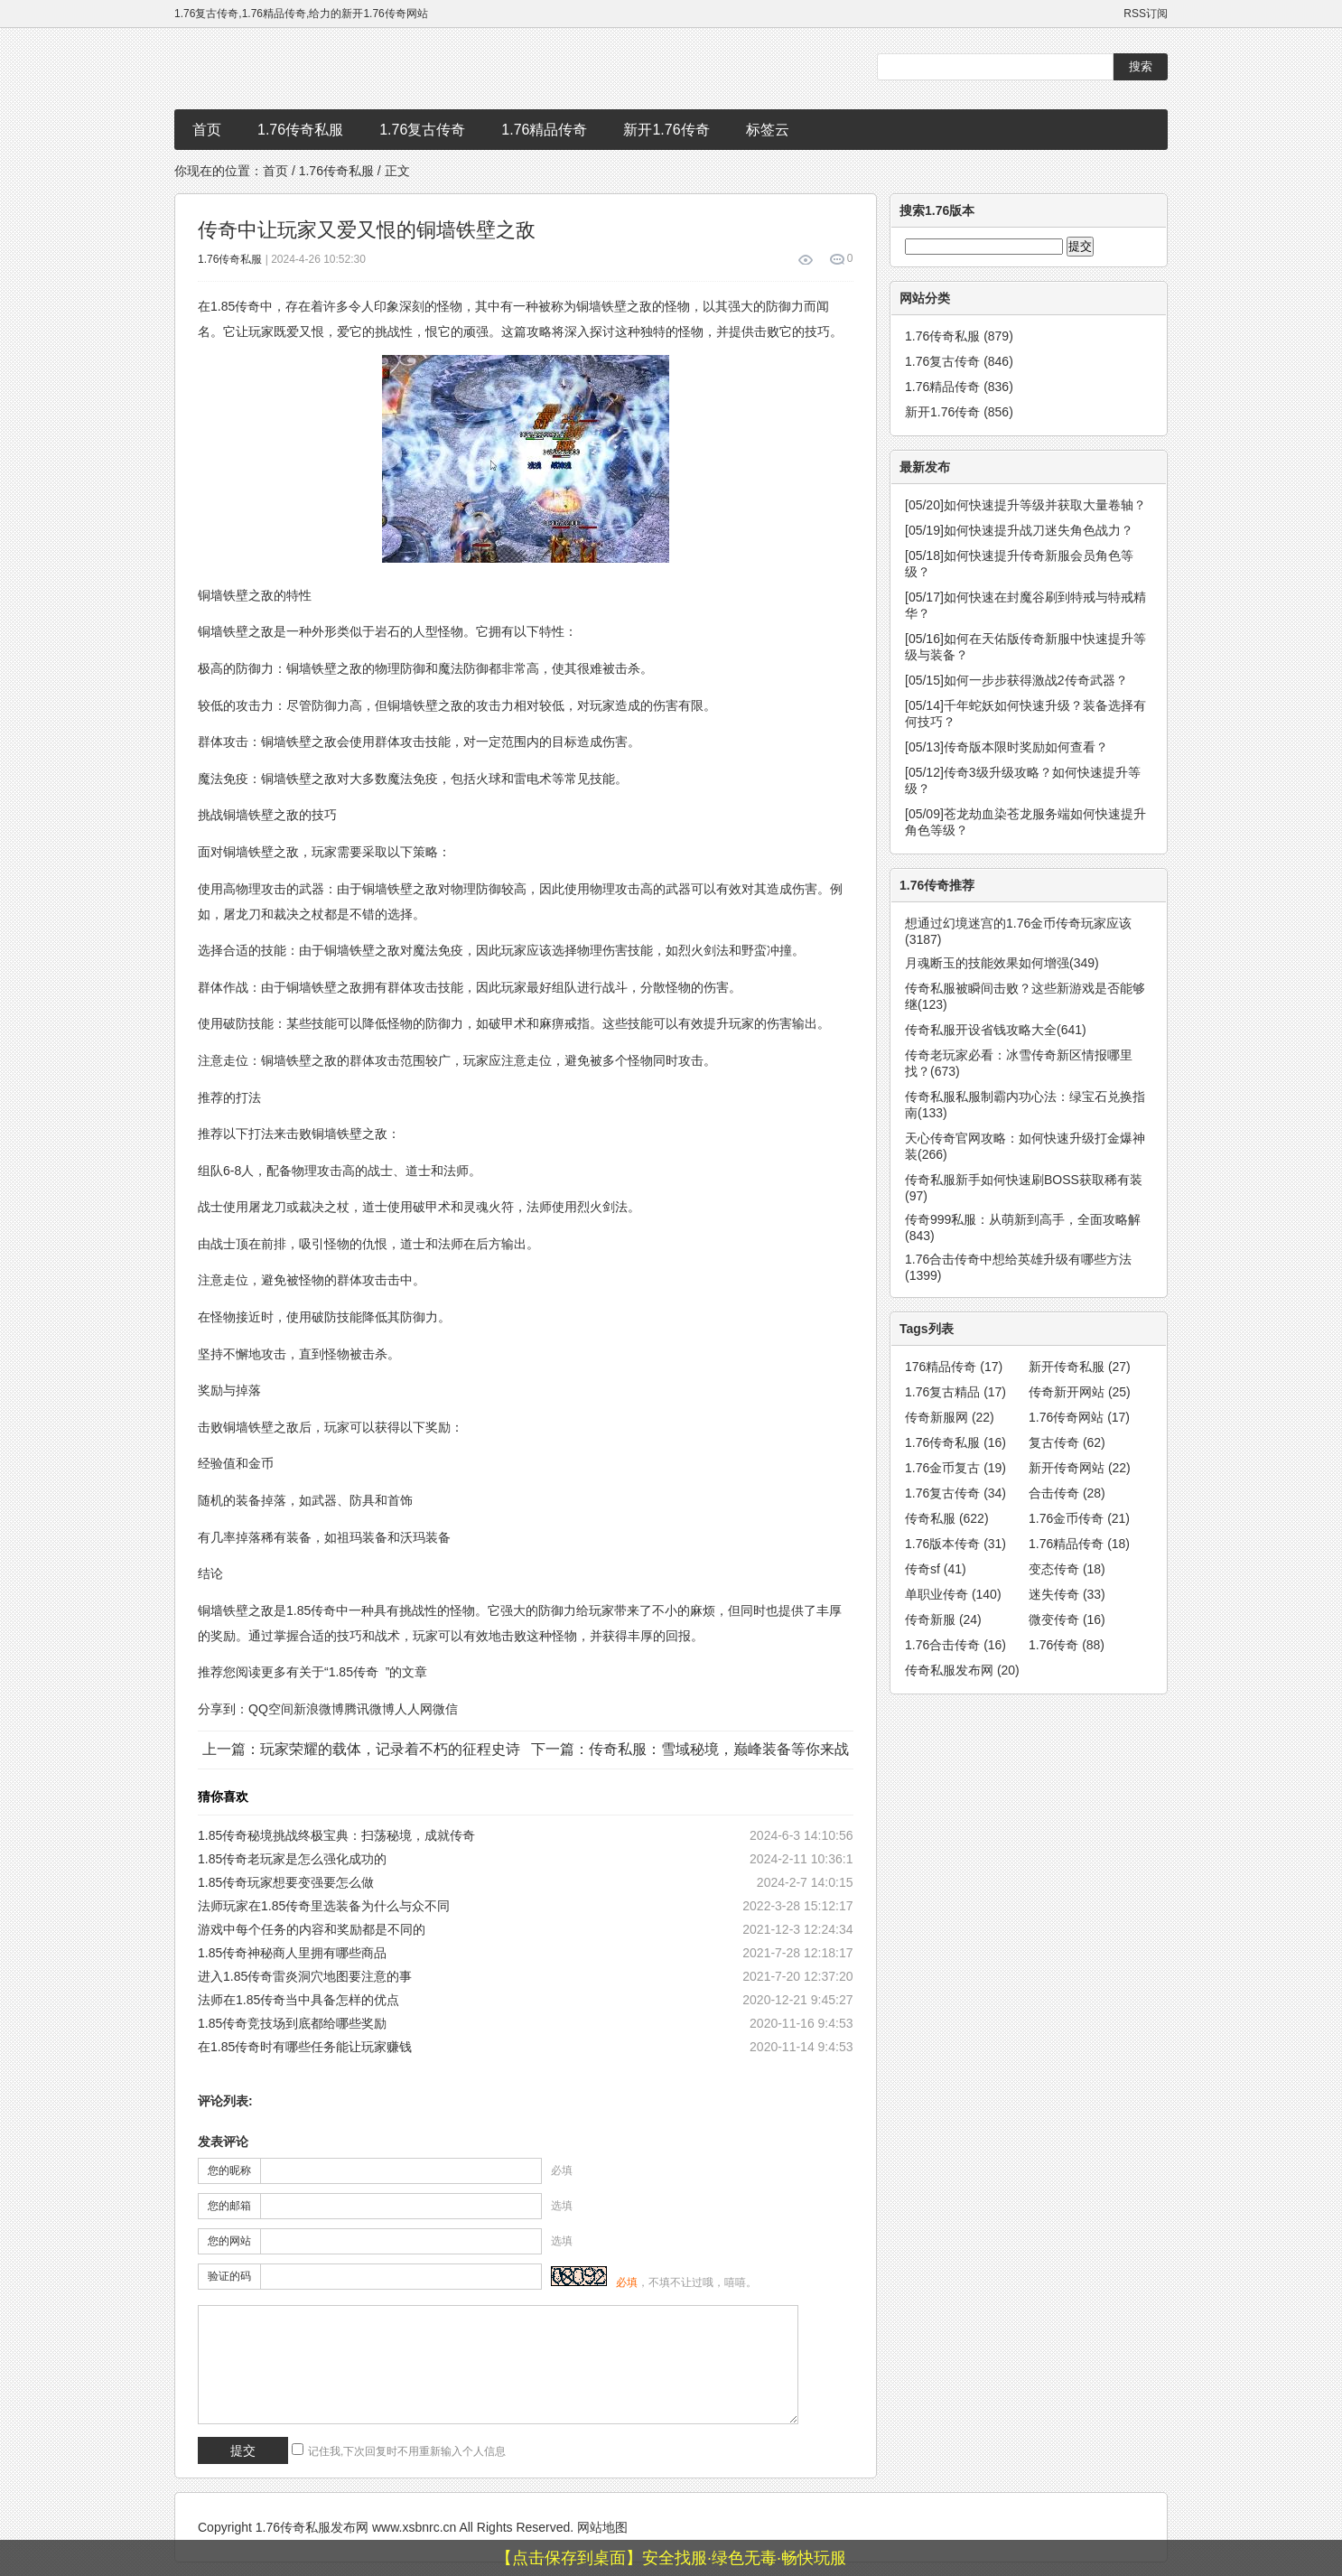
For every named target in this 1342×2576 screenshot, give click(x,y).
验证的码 (229, 2276)
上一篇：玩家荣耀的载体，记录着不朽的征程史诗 (361, 1749)
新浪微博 (319, 1709)
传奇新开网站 (1080, 1392)
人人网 (414, 1709)
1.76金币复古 (955, 1468)
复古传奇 (1067, 1442)
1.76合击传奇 (955, 1645)
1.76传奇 (1066, 1645)
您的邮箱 (229, 2205)
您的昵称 (229, 2170)
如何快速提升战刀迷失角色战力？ (1019, 530)
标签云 (767, 129)
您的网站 (229, 2241)
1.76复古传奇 (422, 129)
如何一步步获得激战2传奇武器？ (1016, 680)
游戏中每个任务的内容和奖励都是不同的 (311, 1929)
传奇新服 (943, 1619)
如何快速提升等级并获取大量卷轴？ (1025, 505)
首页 (206, 129)
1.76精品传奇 (544, 129)
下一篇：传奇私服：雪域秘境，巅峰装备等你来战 (690, 1749)
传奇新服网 (949, 1417)
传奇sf (935, 1569)
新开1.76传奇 (666, 129)
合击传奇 (1067, 1493)
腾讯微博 (369, 1709)
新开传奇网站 (1080, 1468)
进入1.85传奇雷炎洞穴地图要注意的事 (305, 1976)
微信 (445, 1709)
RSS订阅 (1145, 13)
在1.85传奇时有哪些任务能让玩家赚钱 (305, 2046)
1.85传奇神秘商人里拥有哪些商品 (292, 1953)
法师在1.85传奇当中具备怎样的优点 (298, 2000)
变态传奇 (1067, 1569)
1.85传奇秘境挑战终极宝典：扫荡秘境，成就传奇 (336, 1835)
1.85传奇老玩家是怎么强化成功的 (292, 1859)
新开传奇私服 (1080, 1366)
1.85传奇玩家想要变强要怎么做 (286, 1882)
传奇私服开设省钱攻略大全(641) (995, 1029)
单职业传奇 (953, 1594)
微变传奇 (1067, 1619)
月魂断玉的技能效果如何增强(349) (1002, 963)
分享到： (223, 1709)
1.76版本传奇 (955, 1543)
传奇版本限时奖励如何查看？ (1006, 747)
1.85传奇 (353, 1672)
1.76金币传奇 (1079, 1518)
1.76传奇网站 (1079, 1417)
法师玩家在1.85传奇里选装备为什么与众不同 (324, 1906)
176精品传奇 (953, 1366)
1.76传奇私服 (300, 129)
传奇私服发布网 (962, 1670)
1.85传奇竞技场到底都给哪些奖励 (292, 2023)
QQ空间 (271, 1709)
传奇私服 (947, 1518)
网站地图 (602, 2527)
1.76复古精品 (955, 1392)
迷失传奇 (1067, 1594)
